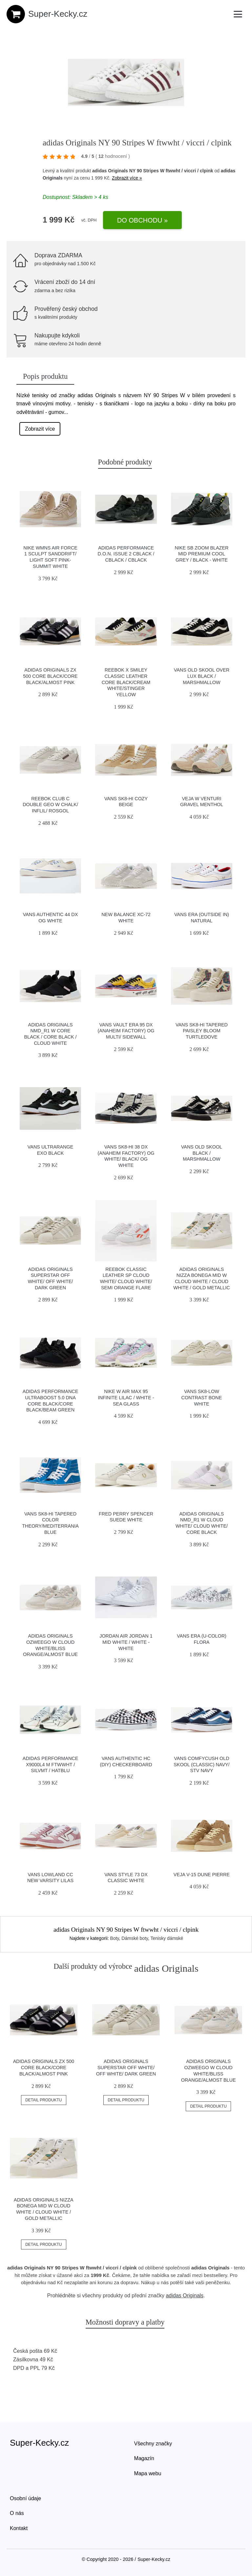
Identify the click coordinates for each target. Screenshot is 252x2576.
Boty (114, 1938)
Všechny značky (153, 2443)
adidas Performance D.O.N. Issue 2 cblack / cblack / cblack (126, 554)
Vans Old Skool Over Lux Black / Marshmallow (202, 676)
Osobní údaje (25, 2498)
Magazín (144, 2458)
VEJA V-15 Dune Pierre (202, 1874)
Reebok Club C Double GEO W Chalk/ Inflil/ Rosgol (50, 804)
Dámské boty (134, 1938)
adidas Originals (184, 2295)
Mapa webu (147, 2473)
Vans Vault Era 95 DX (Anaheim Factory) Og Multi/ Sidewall (126, 1031)
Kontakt (19, 2528)
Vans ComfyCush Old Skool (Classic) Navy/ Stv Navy (201, 1764)
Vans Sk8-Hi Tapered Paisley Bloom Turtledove (202, 1031)
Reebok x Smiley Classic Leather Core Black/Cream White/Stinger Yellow (126, 682)
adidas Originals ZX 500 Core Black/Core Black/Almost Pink (50, 676)
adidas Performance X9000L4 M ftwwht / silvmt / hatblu (50, 1764)
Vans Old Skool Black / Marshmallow (201, 1153)
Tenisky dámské (167, 1938)
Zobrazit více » (127, 178)
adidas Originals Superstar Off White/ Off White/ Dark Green (126, 2067)
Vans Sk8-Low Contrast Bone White (201, 1397)
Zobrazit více (40, 429)
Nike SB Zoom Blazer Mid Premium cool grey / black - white (201, 554)
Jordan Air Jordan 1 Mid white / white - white (126, 1642)
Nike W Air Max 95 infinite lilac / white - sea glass (126, 1397)
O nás (17, 2513)
